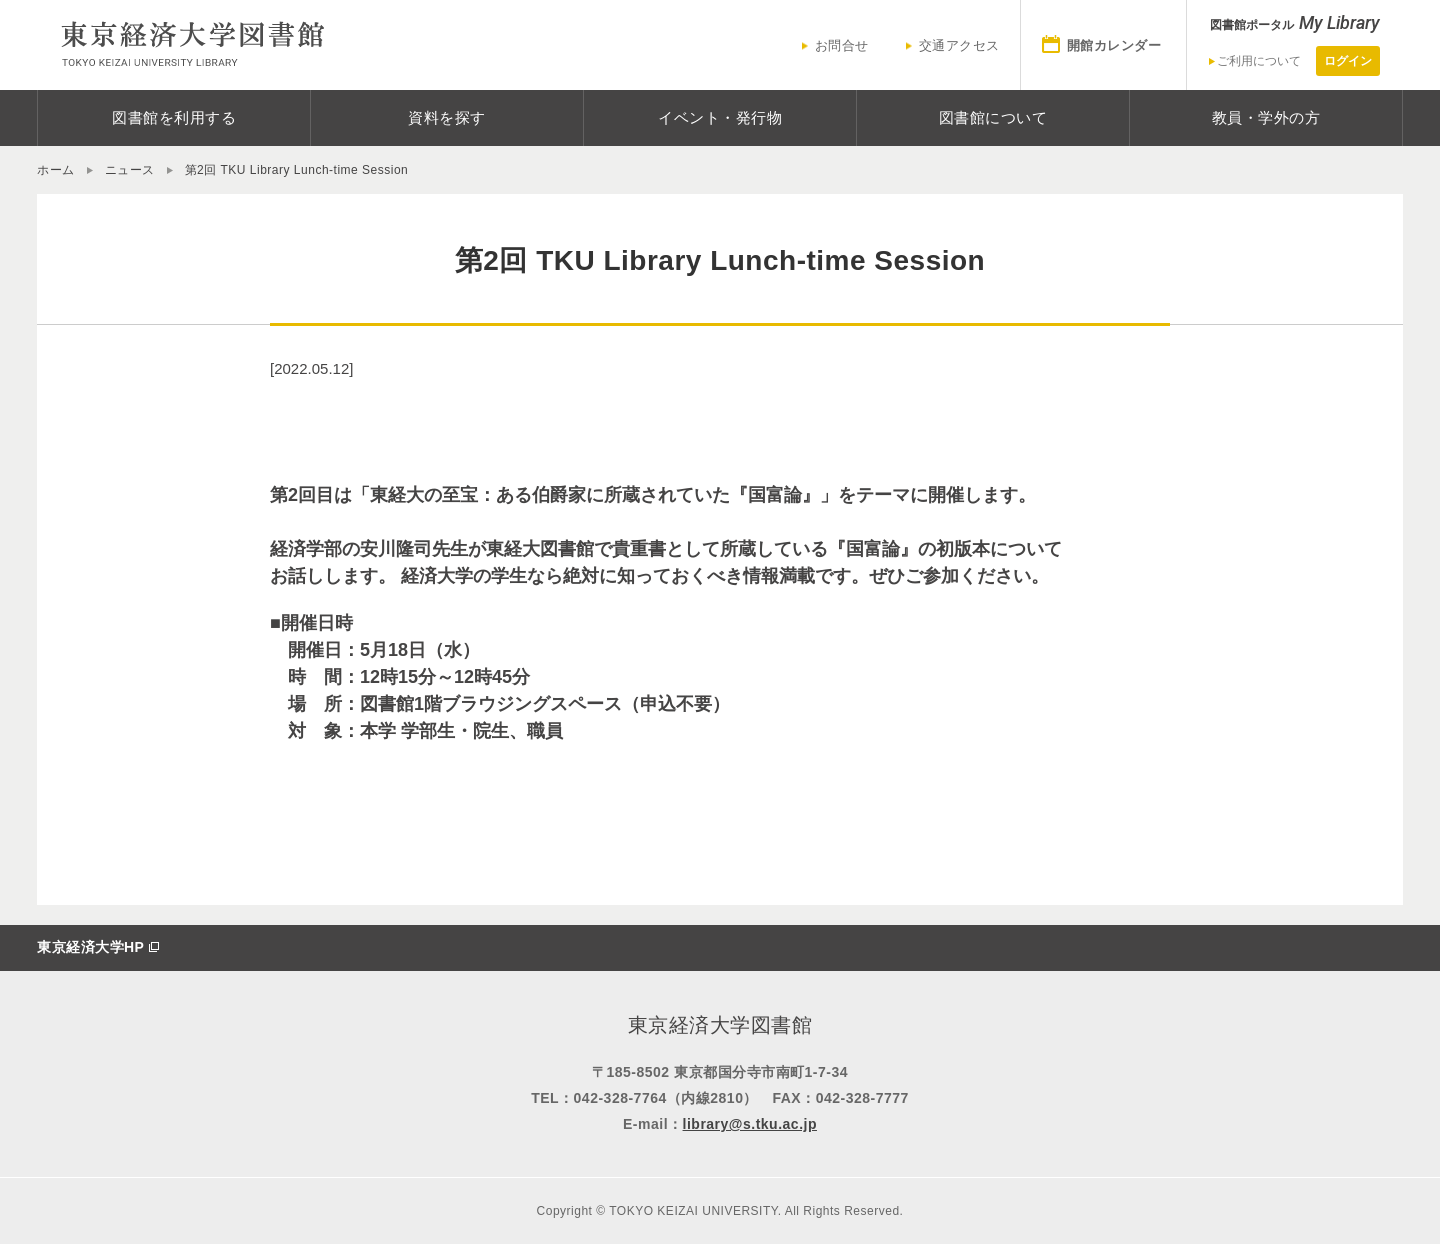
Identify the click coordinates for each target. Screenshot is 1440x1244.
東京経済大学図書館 (192, 45)
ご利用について (1259, 61)
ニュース (130, 170)
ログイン (1348, 61)
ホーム (56, 170)
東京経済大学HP (90, 947)
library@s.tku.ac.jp (750, 1124)
